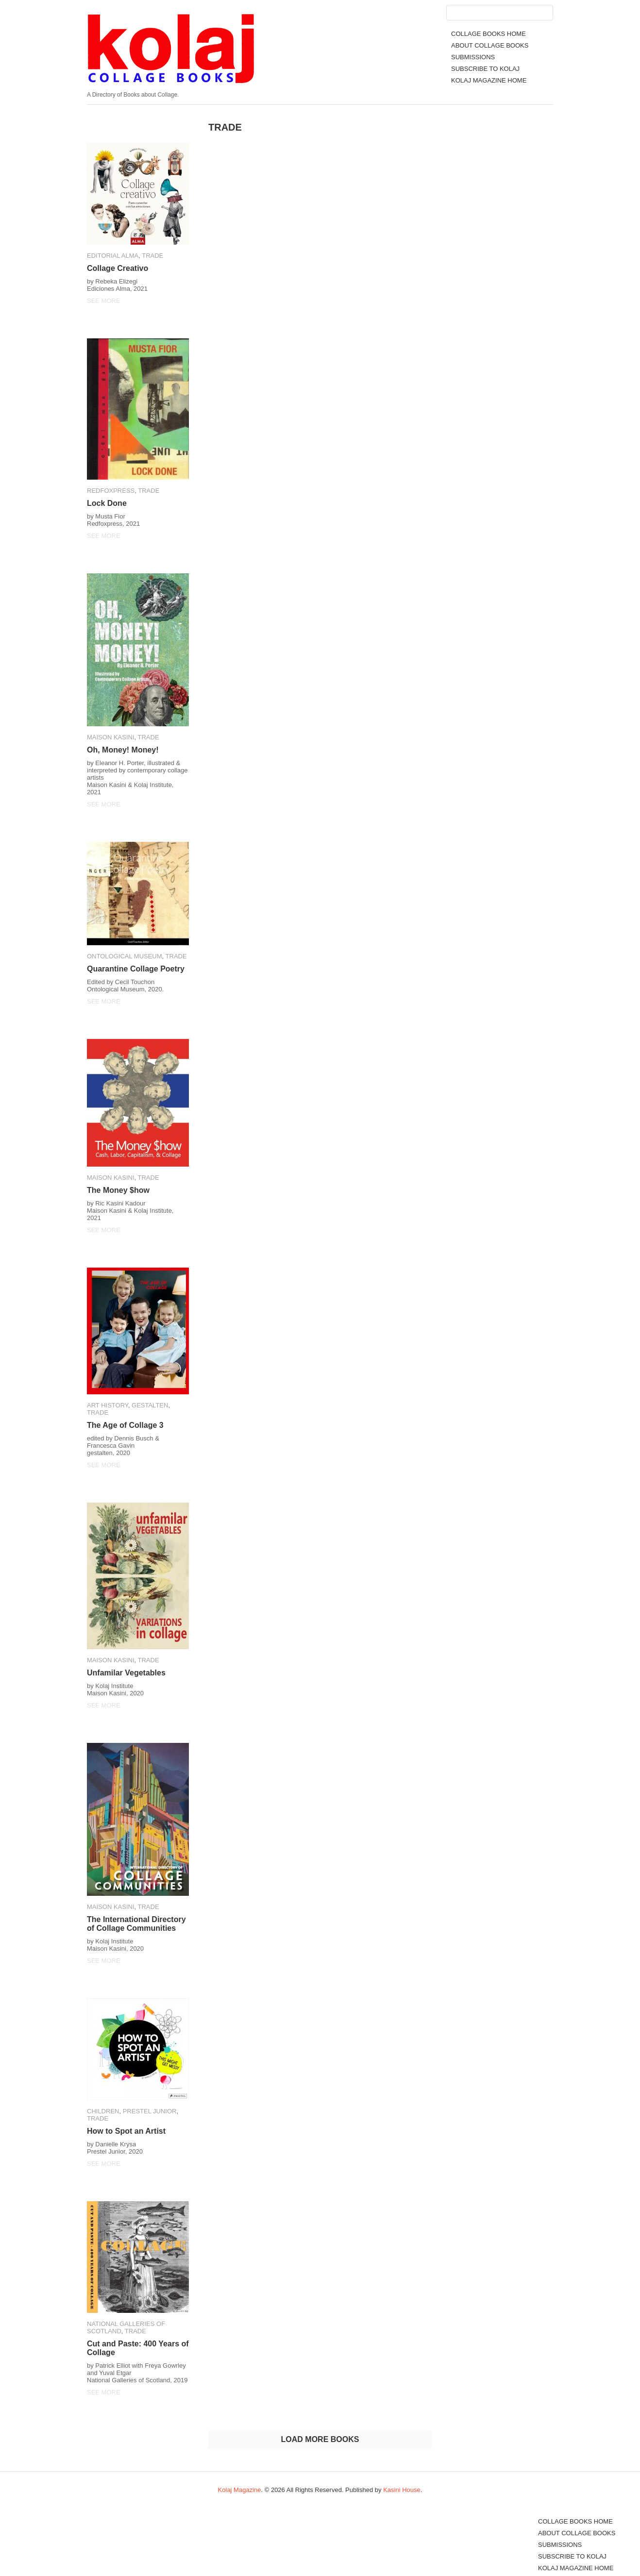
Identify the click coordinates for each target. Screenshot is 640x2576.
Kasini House (402, 2489)
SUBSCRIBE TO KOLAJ (485, 68)
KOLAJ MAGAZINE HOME (488, 80)
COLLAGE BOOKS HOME (488, 33)
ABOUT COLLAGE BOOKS (489, 45)
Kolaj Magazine (239, 2489)
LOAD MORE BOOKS (320, 2439)
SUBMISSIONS (473, 57)
